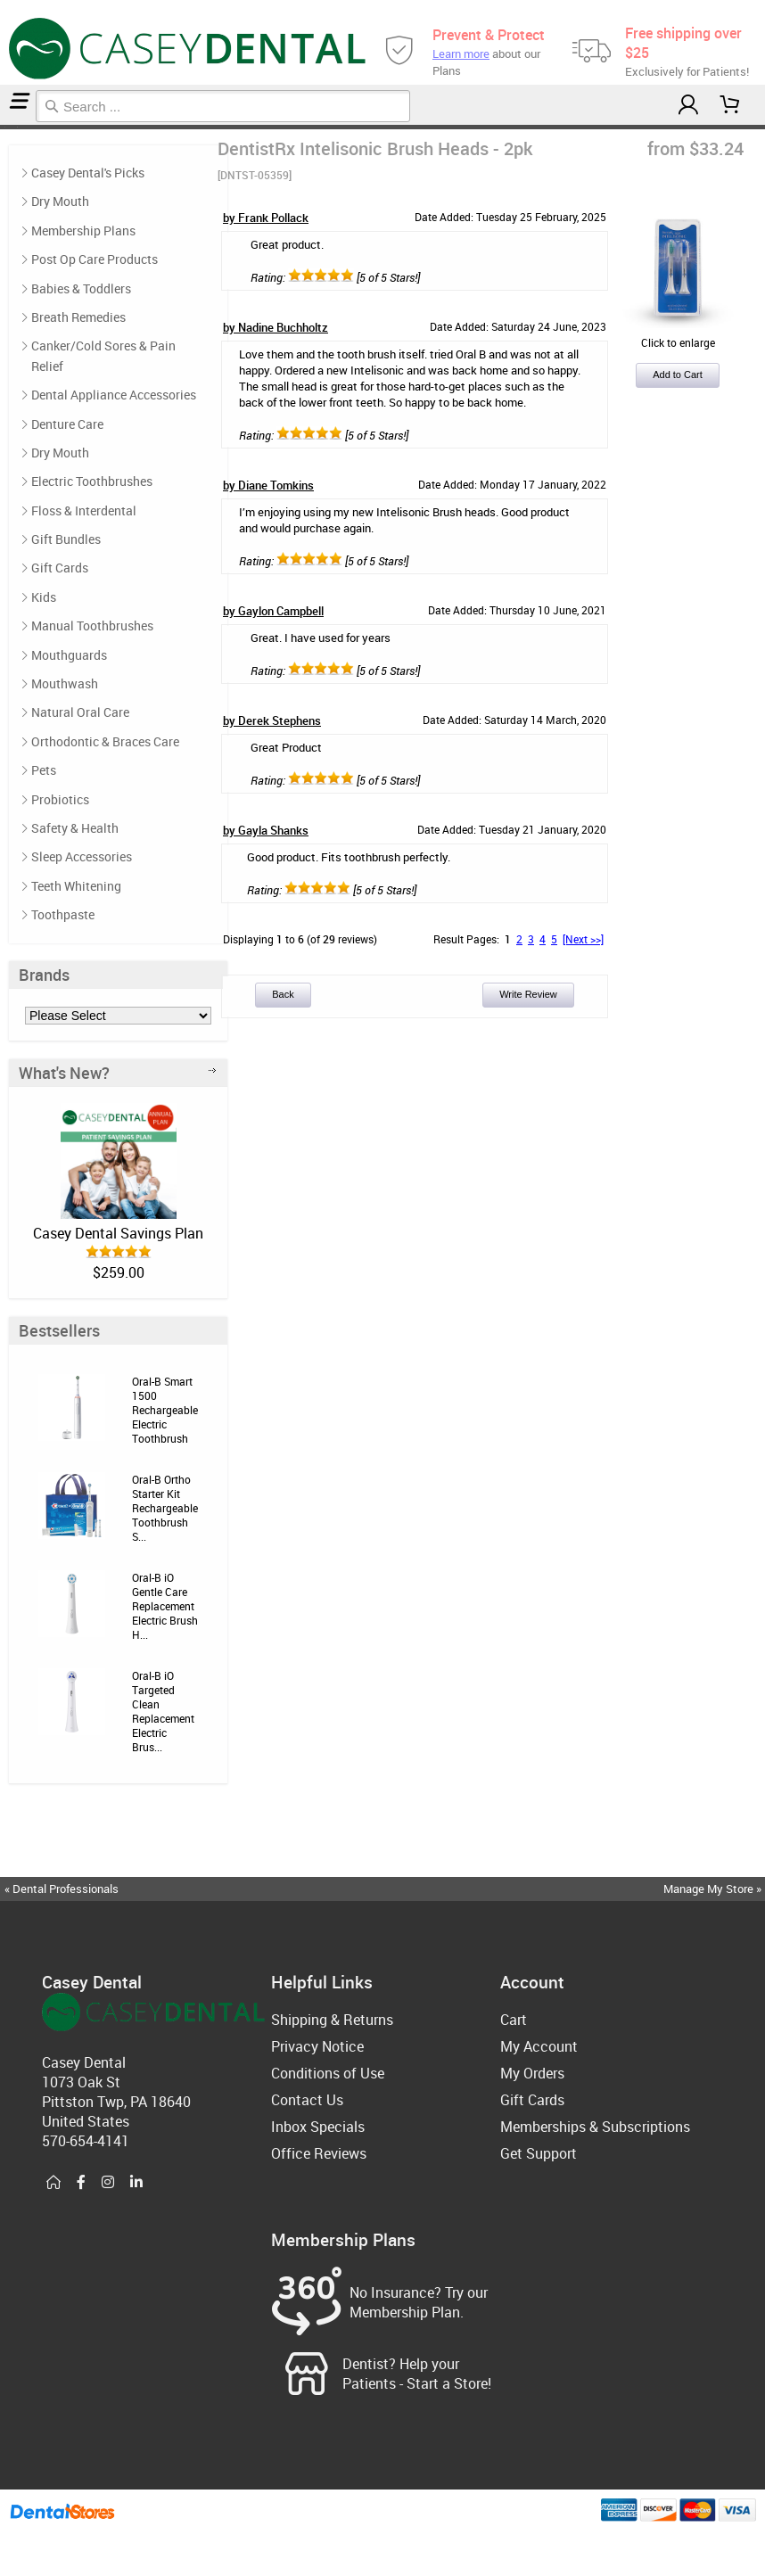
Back (282, 994)
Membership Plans (83, 230)
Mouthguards (69, 654)
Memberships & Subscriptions (595, 2126)
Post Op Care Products (94, 259)
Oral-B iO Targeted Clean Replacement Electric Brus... (163, 1711)
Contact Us (307, 2100)
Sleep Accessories (81, 856)
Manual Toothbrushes (92, 625)
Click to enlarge (678, 335)
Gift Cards (59, 567)
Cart (513, 2019)
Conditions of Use (327, 2073)
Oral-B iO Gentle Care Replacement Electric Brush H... (165, 1606)
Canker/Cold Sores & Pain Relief (103, 355)
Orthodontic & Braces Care (105, 741)
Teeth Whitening (76, 885)
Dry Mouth (60, 201)
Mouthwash (64, 683)
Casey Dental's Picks (87, 172)
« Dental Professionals (61, 1889)
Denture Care (67, 424)
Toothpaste (63, 914)
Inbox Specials (318, 2126)
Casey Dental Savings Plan (118, 1233)
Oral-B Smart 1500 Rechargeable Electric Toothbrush (165, 1409)
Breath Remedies (78, 317)
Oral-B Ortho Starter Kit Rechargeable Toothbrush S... (165, 1507)
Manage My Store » (713, 1889)
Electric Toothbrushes (10, 127)
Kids (43, 596)
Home (2, 127)
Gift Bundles (66, 539)
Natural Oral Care (80, 712)
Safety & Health (75, 827)
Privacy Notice (317, 2046)
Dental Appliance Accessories (113, 394)
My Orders (532, 2073)
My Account (539, 2046)
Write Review (528, 994)
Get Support (538, 2153)
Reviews (19, 127)
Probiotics (60, 799)
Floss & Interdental (83, 510)
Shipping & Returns (332, 2019)
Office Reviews (318, 2153)
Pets (43, 769)
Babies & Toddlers (81, 288)
